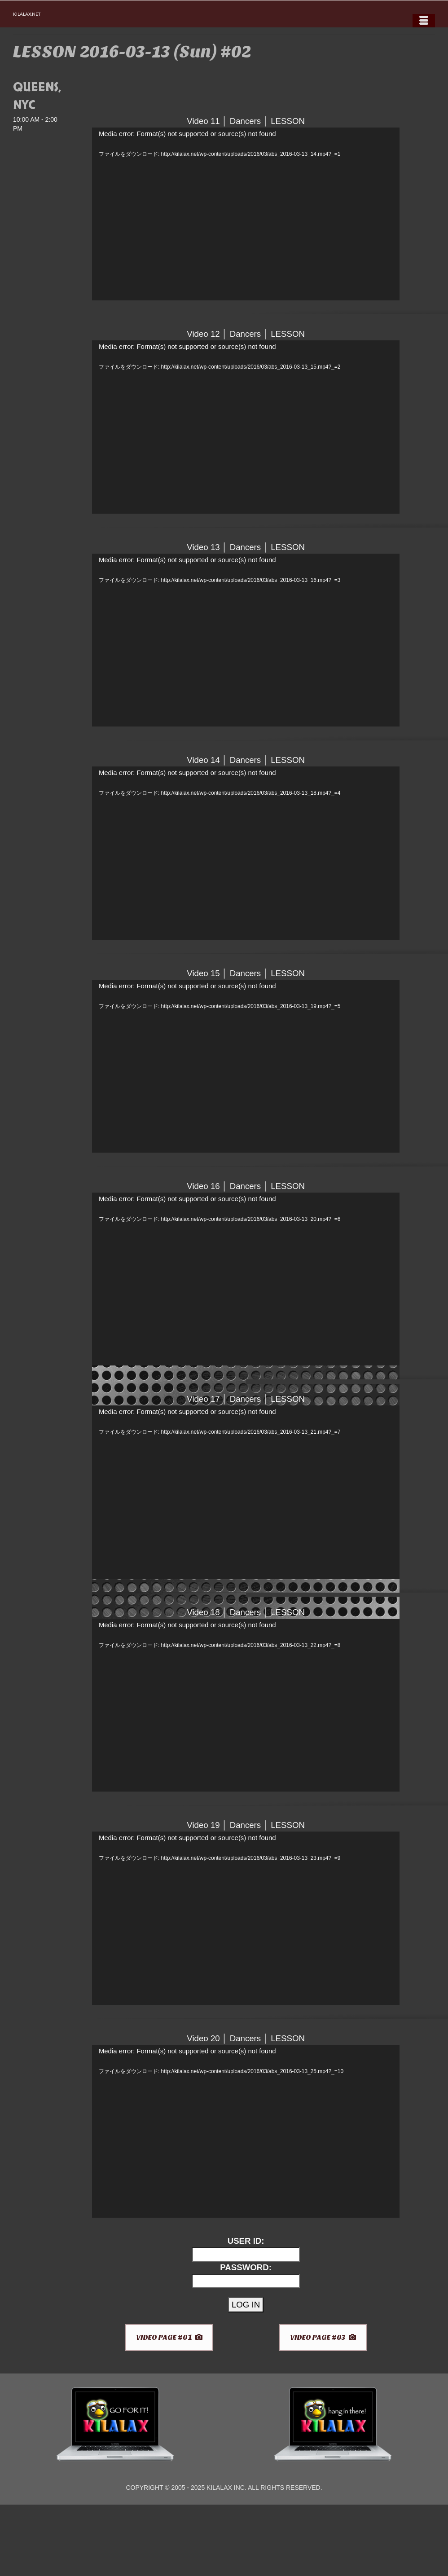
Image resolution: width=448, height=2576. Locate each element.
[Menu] (424, 20)
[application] (246, 214)
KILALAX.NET (26, 14)
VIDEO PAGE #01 (169, 2337)
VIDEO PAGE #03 (323, 2337)
